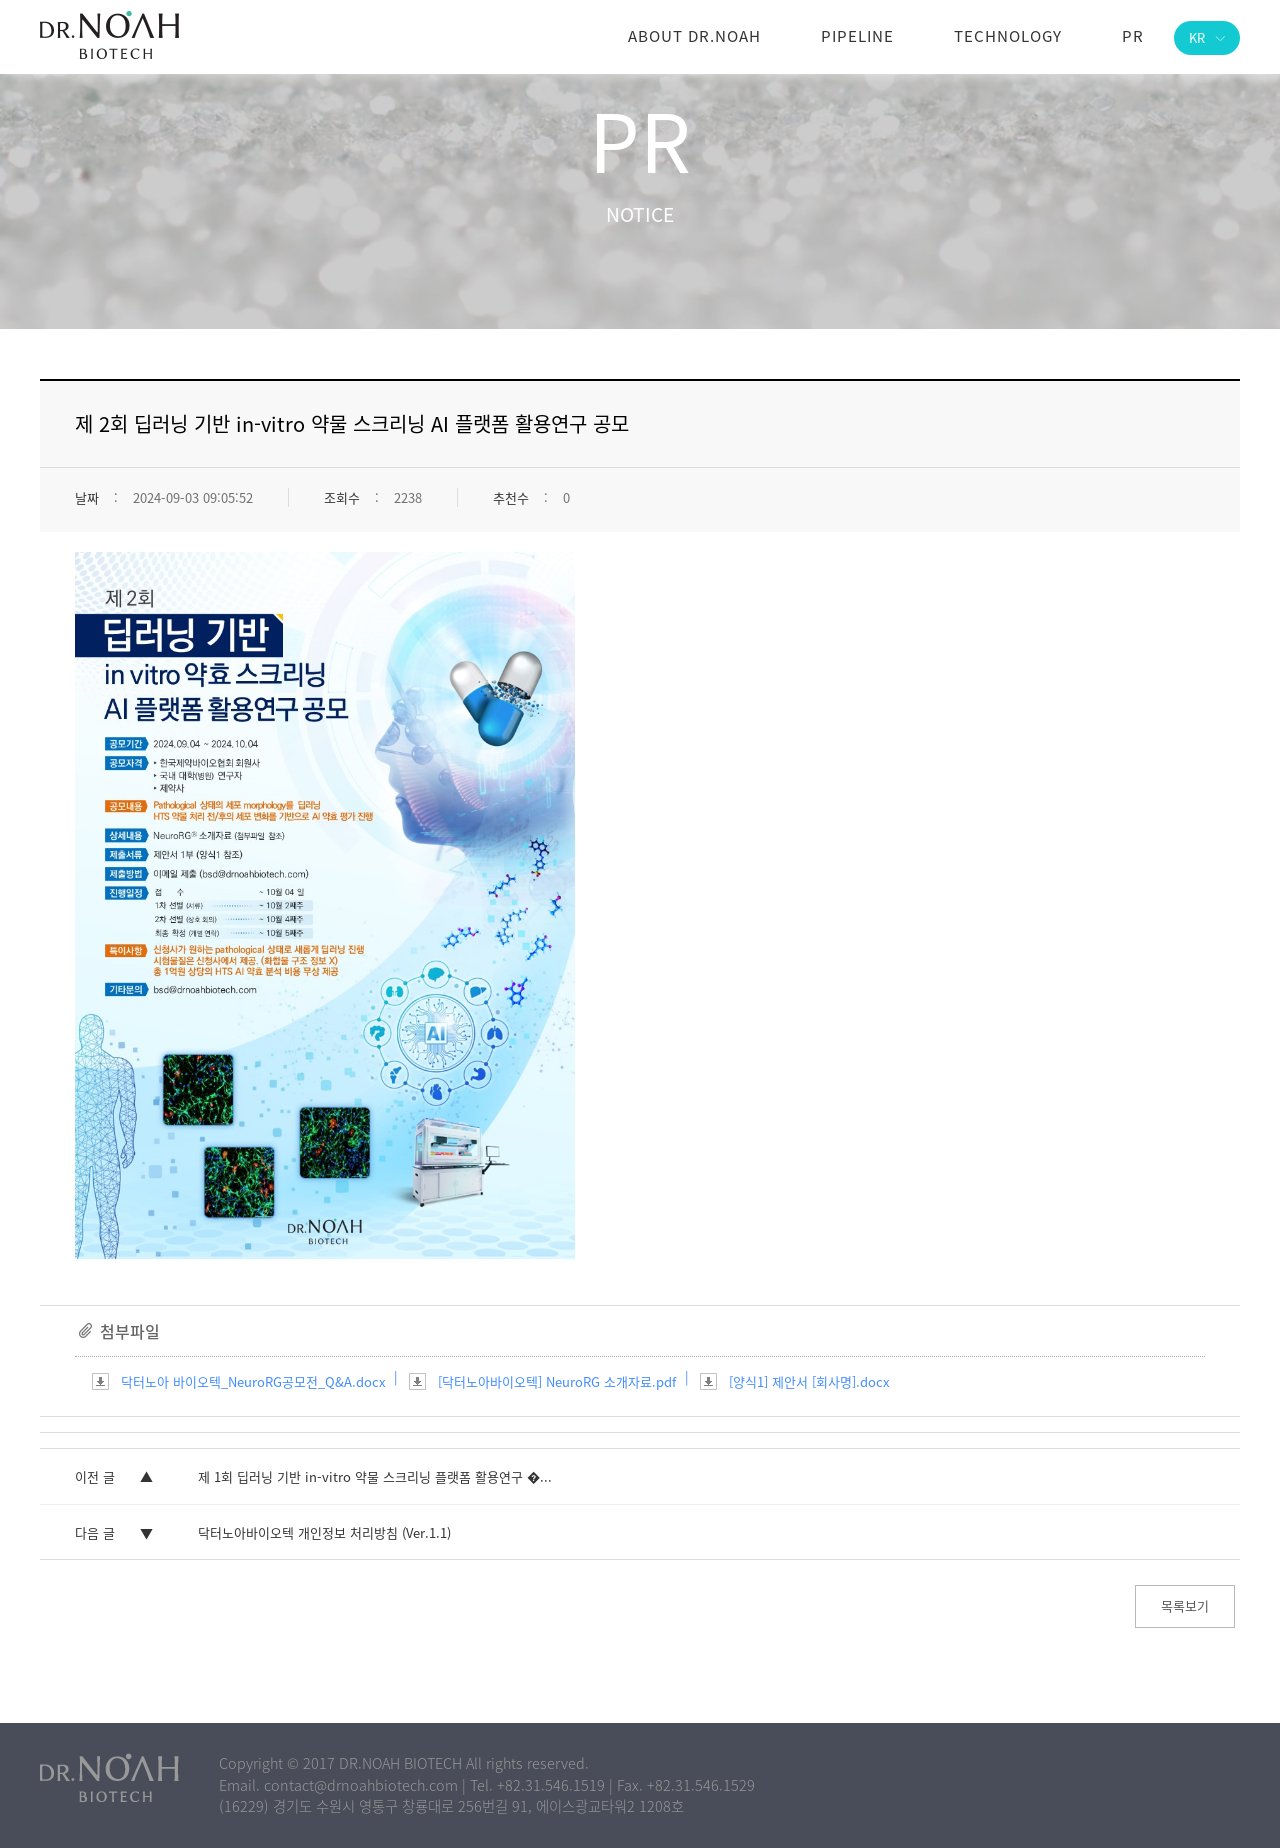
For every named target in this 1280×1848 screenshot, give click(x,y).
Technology (1008, 35)
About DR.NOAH (694, 35)
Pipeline (857, 35)
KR (1207, 37)
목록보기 (1185, 1605)
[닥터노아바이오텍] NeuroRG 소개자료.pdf (557, 1381)
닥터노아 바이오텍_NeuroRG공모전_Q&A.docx (253, 1381)
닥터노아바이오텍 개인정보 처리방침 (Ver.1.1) (324, 1532)
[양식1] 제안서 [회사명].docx (809, 1381)
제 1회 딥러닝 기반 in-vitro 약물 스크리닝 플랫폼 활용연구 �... (375, 1476)
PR (1133, 35)
